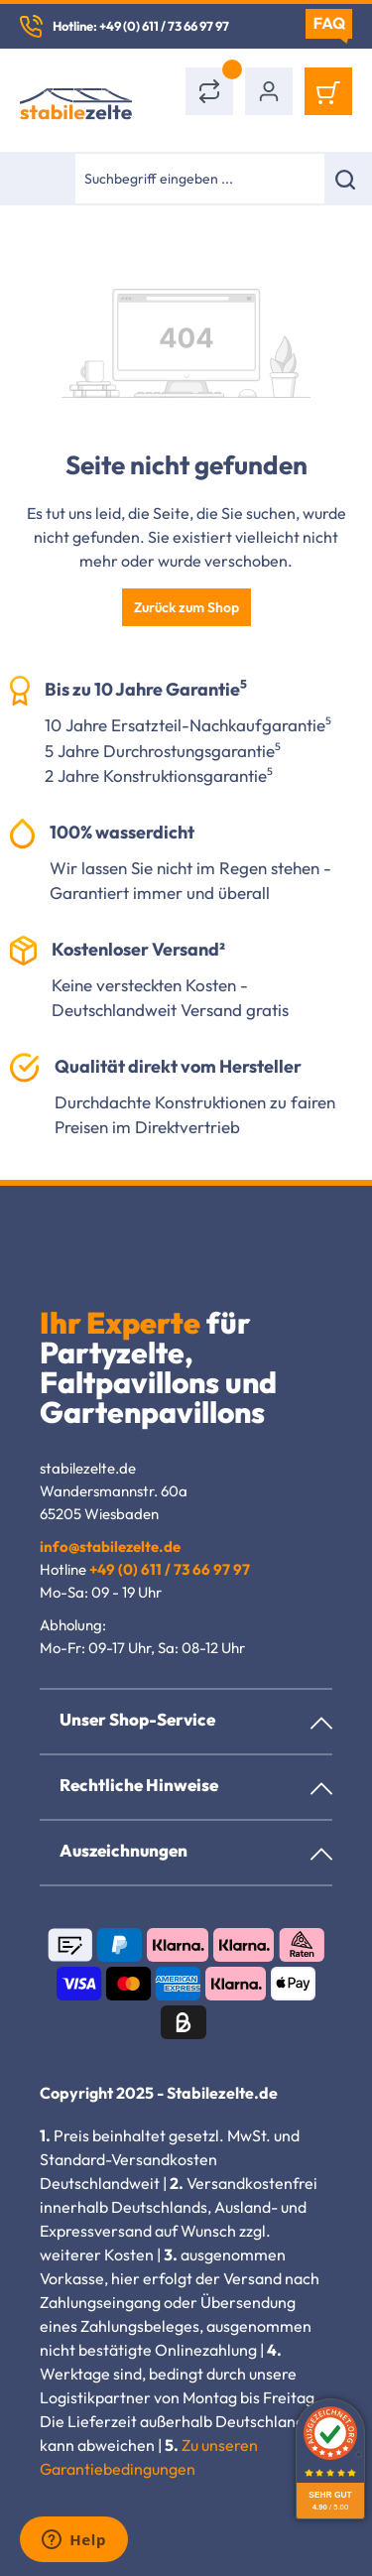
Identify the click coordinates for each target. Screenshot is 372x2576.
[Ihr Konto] (269, 91)
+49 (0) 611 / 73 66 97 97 (169, 1569)
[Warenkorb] (328, 91)
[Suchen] (347, 178)
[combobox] (198, 178)
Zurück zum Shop (186, 607)
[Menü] (46, 178)
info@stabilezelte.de (110, 1546)
